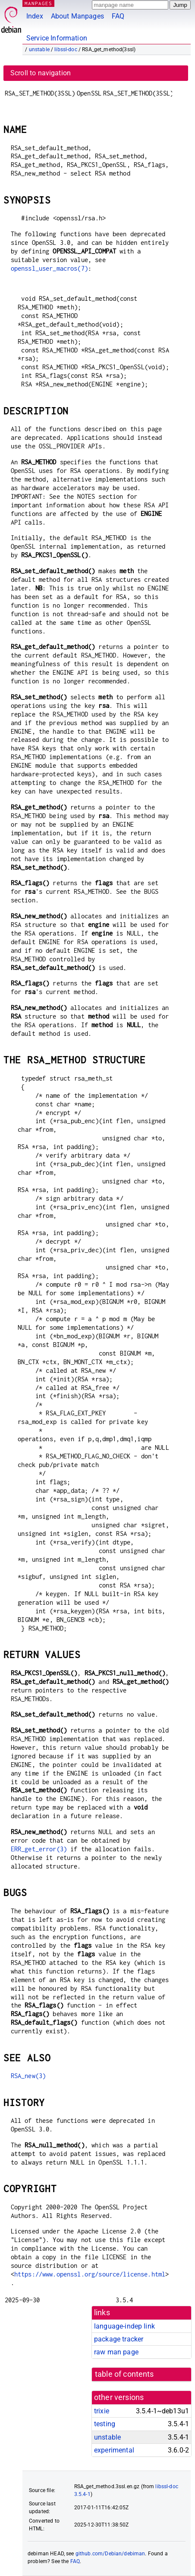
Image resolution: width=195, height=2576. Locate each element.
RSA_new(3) (28, 2075)
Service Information (56, 38)
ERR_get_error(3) (39, 1849)
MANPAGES (38, 3)
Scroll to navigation (40, 73)
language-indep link (124, 2326)
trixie (101, 2411)
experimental (114, 2450)
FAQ (118, 16)
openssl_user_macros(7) (49, 268)
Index (34, 16)
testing (104, 2424)
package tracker (118, 2339)
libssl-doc (65, 49)
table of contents (124, 2374)
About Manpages (77, 16)
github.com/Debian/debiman (110, 2554)
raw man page (116, 2352)
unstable (39, 49)
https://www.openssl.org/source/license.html (89, 2274)
